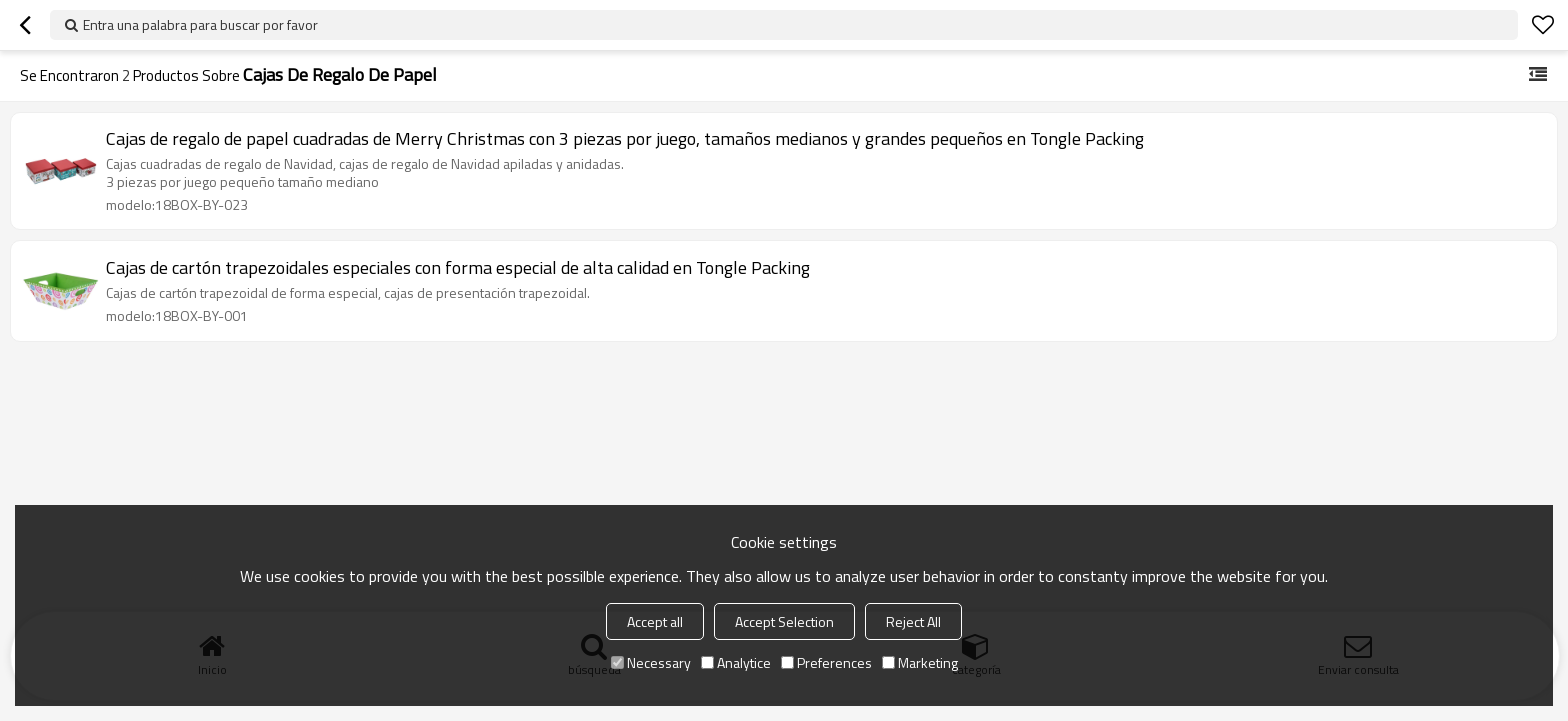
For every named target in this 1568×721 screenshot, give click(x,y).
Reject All (913, 621)
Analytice (736, 662)
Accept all (655, 621)
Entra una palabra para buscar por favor (200, 24)
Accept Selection (784, 621)
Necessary (651, 662)
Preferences (826, 662)
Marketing (920, 662)
